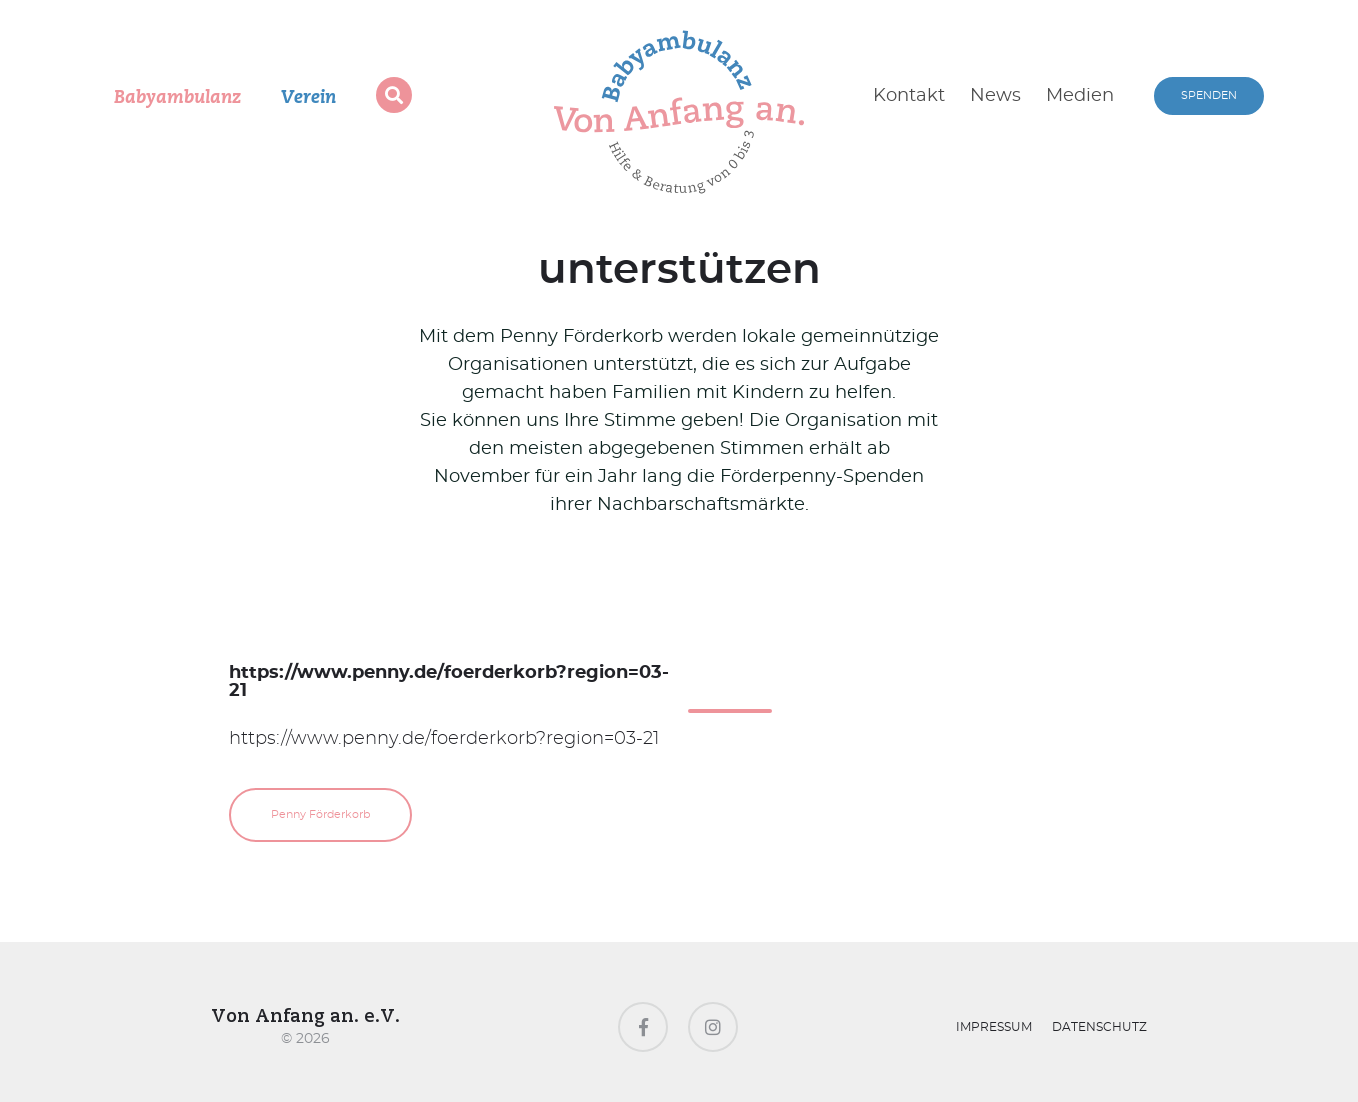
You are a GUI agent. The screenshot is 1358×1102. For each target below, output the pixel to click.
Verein (308, 98)
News (995, 96)
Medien (1080, 96)
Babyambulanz (177, 98)
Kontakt (909, 96)
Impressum (994, 1027)
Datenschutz (1099, 1027)
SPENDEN (1209, 95)
